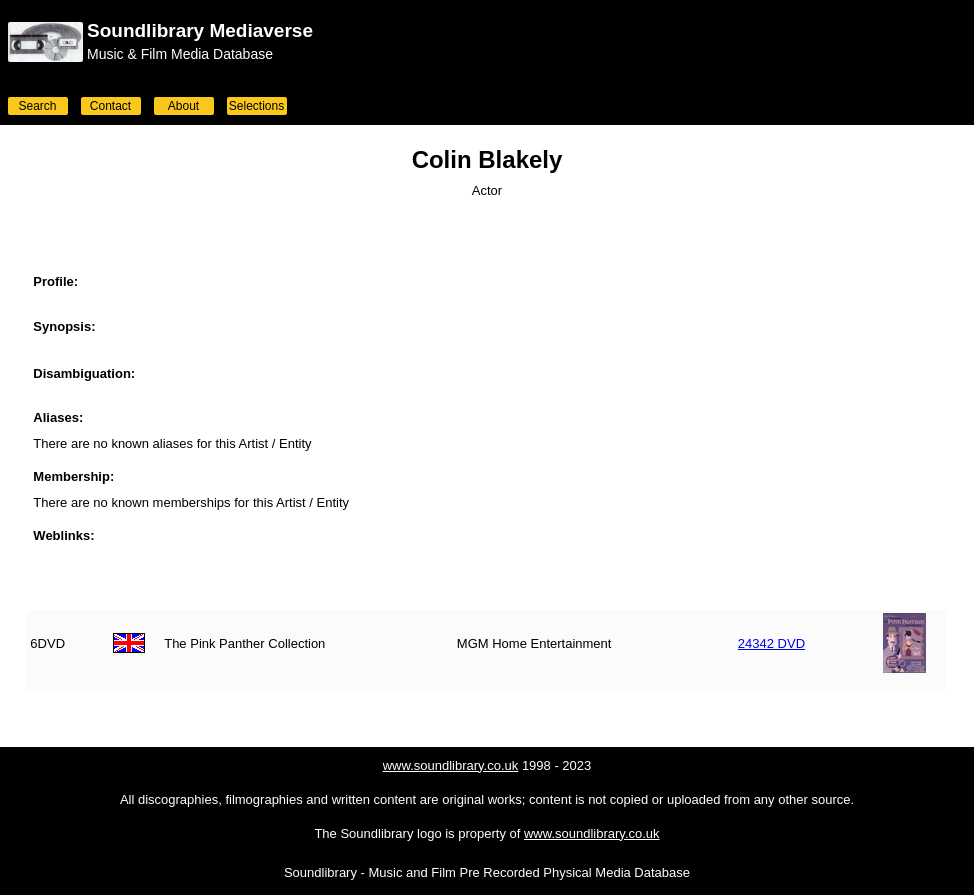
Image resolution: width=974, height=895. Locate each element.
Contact (110, 106)
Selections (256, 106)
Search (37, 106)
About (183, 106)
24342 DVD (771, 643)
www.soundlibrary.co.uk (451, 765)
